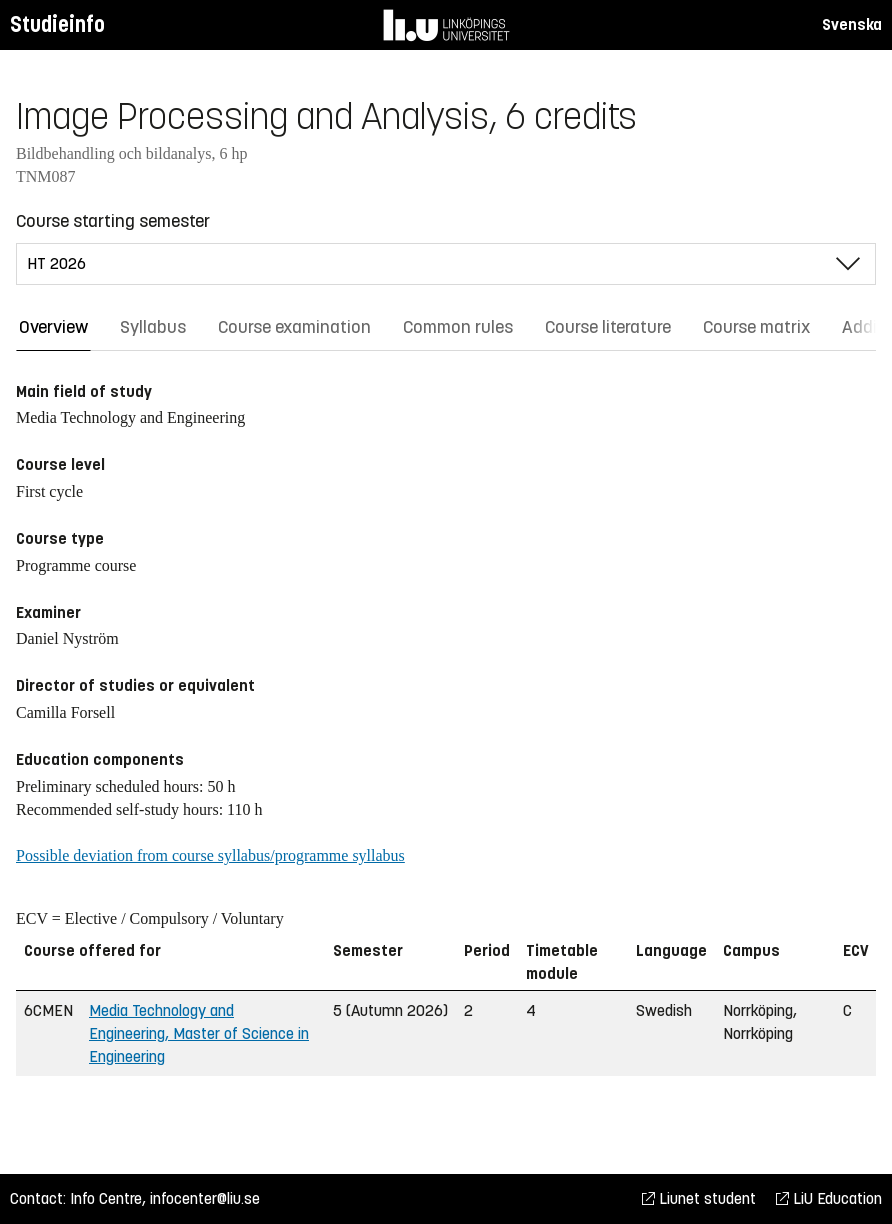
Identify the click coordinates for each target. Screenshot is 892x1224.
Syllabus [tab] (153, 327)
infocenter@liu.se (205, 1198)
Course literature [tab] (608, 327)
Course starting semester (113, 221)
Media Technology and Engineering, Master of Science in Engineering (199, 1033)
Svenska (852, 24)
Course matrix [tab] (756, 327)
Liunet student (699, 1198)
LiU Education (829, 1198)
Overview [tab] (53, 327)
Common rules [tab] (458, 327)
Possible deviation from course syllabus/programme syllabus (210, 855)
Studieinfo (57, 24)
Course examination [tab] (294, 327)
